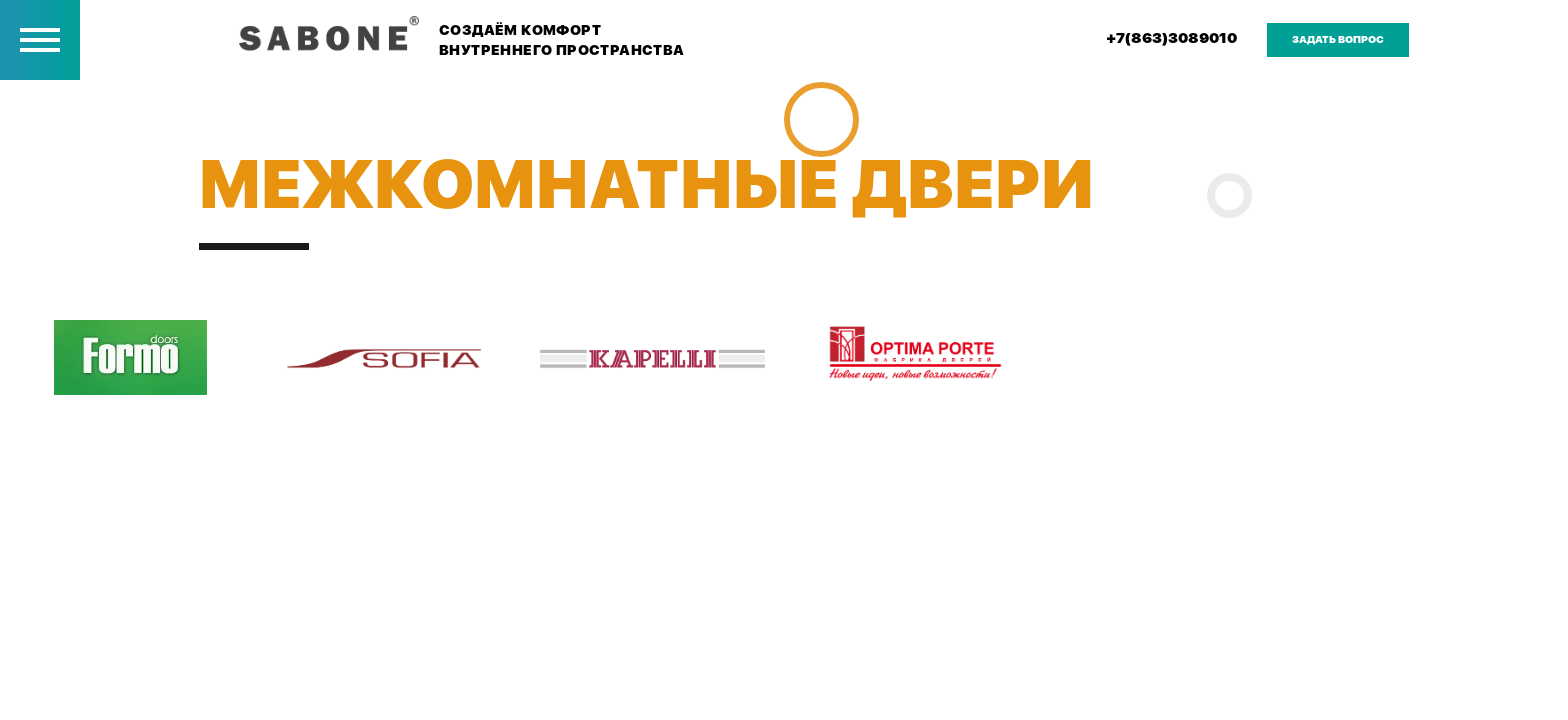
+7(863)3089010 (1171, 38)
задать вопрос (1338, 39)
